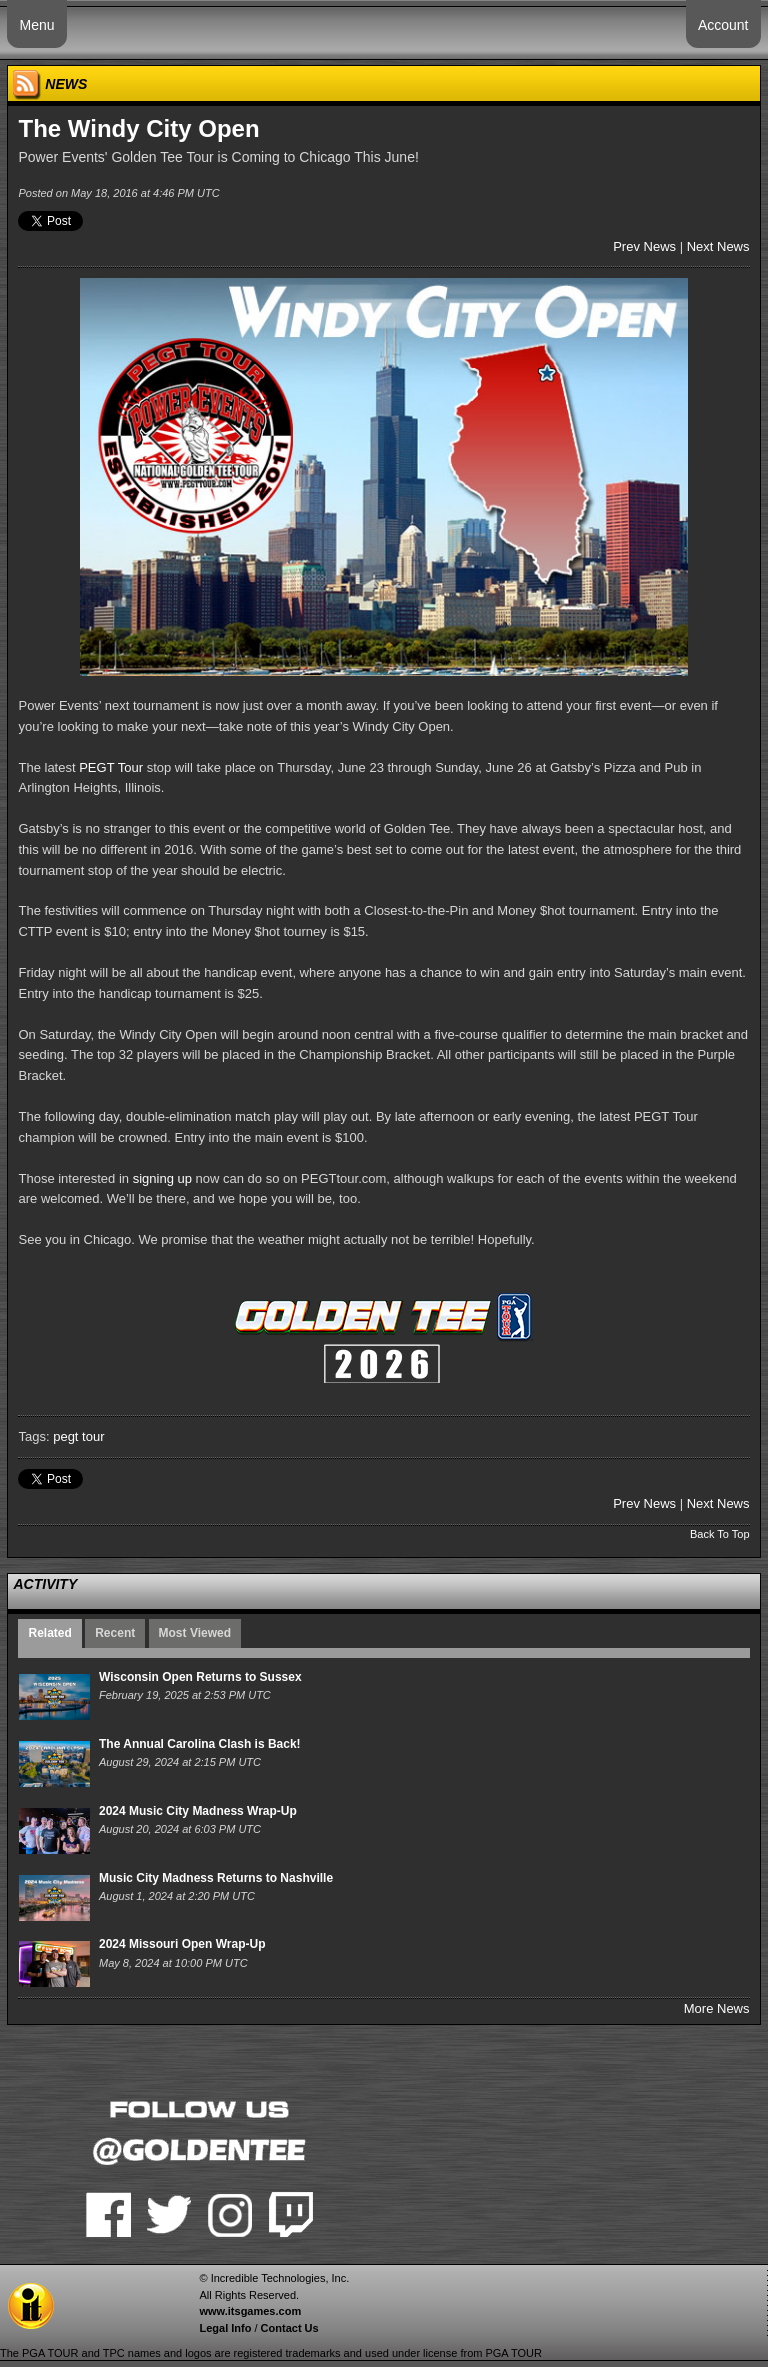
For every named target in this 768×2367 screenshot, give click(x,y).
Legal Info (225, 2328)
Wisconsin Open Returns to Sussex (200, 1677)
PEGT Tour (111, 767)
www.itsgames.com (250, 2311)
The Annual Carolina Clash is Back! (200, 1744)
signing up (162, 1178)
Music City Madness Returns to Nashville (216, 1878)
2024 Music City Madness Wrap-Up (198, 1811)
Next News (718, 246)
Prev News (644, 246)
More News (717, 2008)
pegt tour (78, 1436)
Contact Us (290, 2328)
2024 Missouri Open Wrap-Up (182, 1944)
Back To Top (720, 1534)
